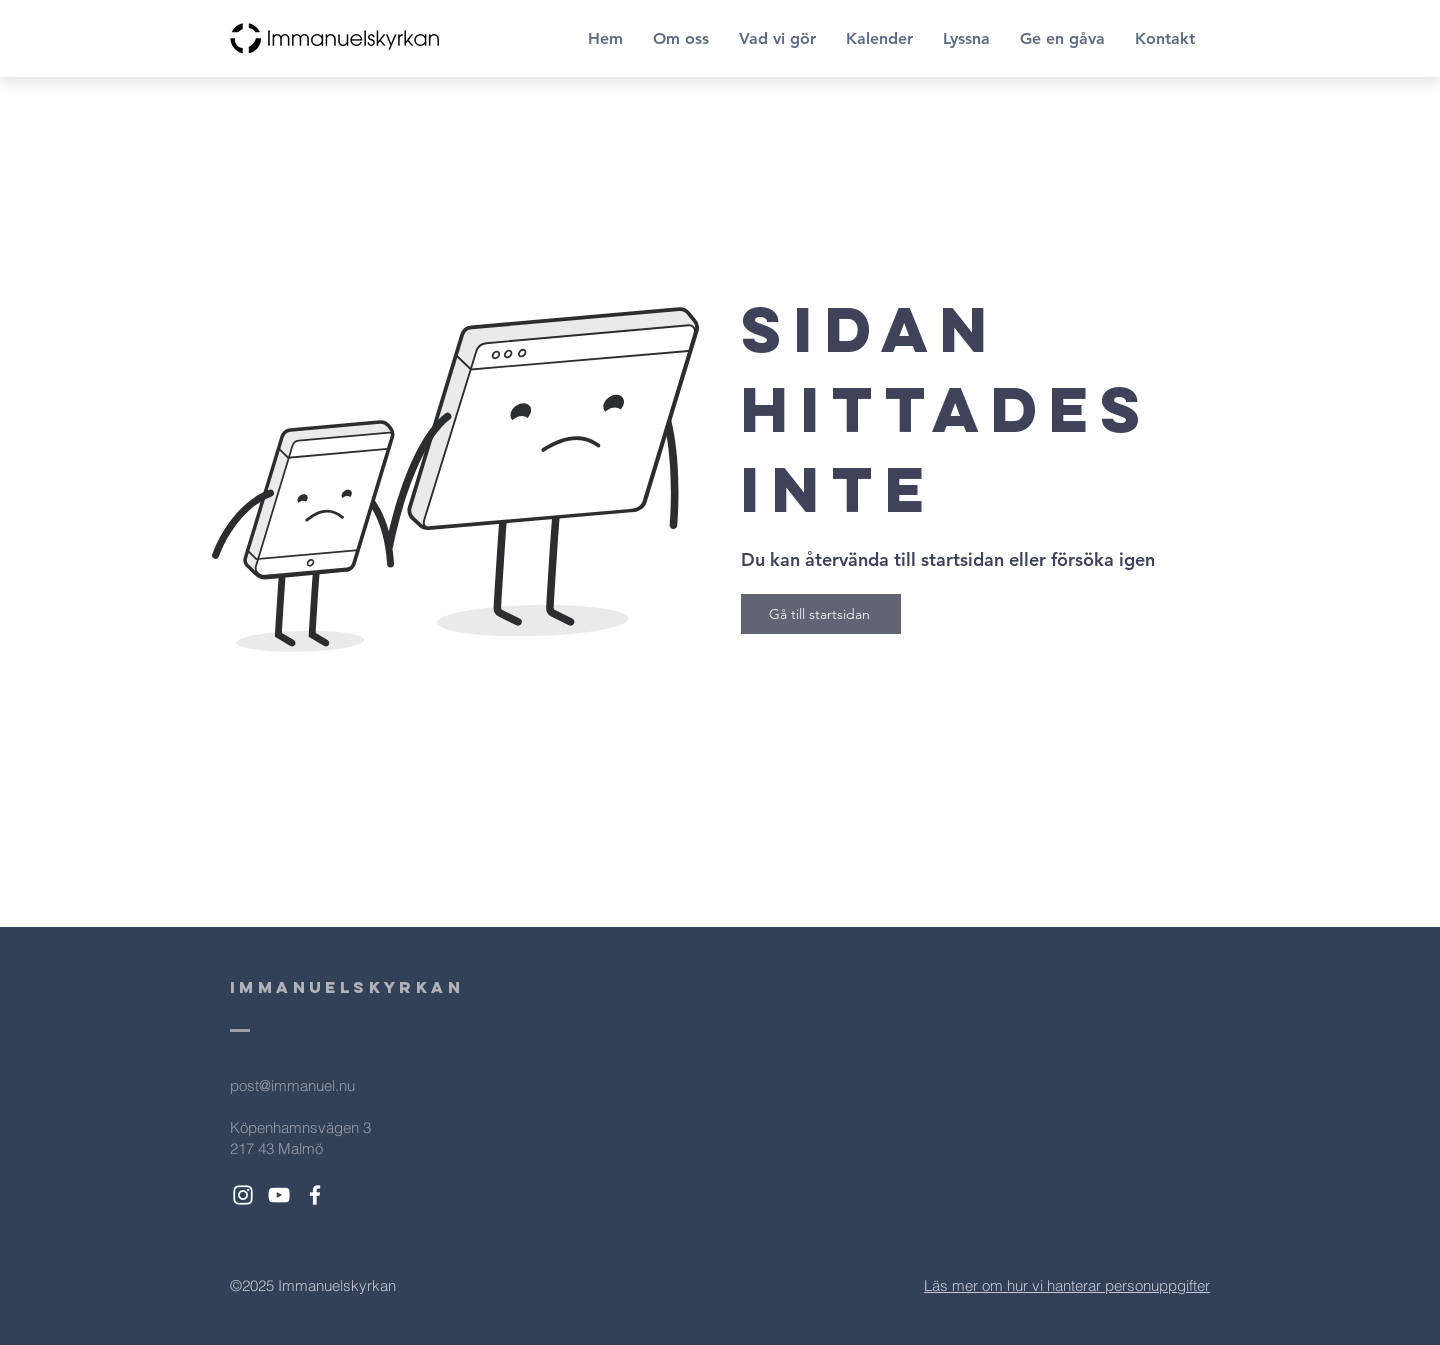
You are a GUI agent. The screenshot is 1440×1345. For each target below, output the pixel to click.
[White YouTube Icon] (279, 1195)
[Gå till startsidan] (821, 614)
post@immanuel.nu (292, 1085)
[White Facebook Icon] (315, 1195)
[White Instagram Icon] (243, 1195)
